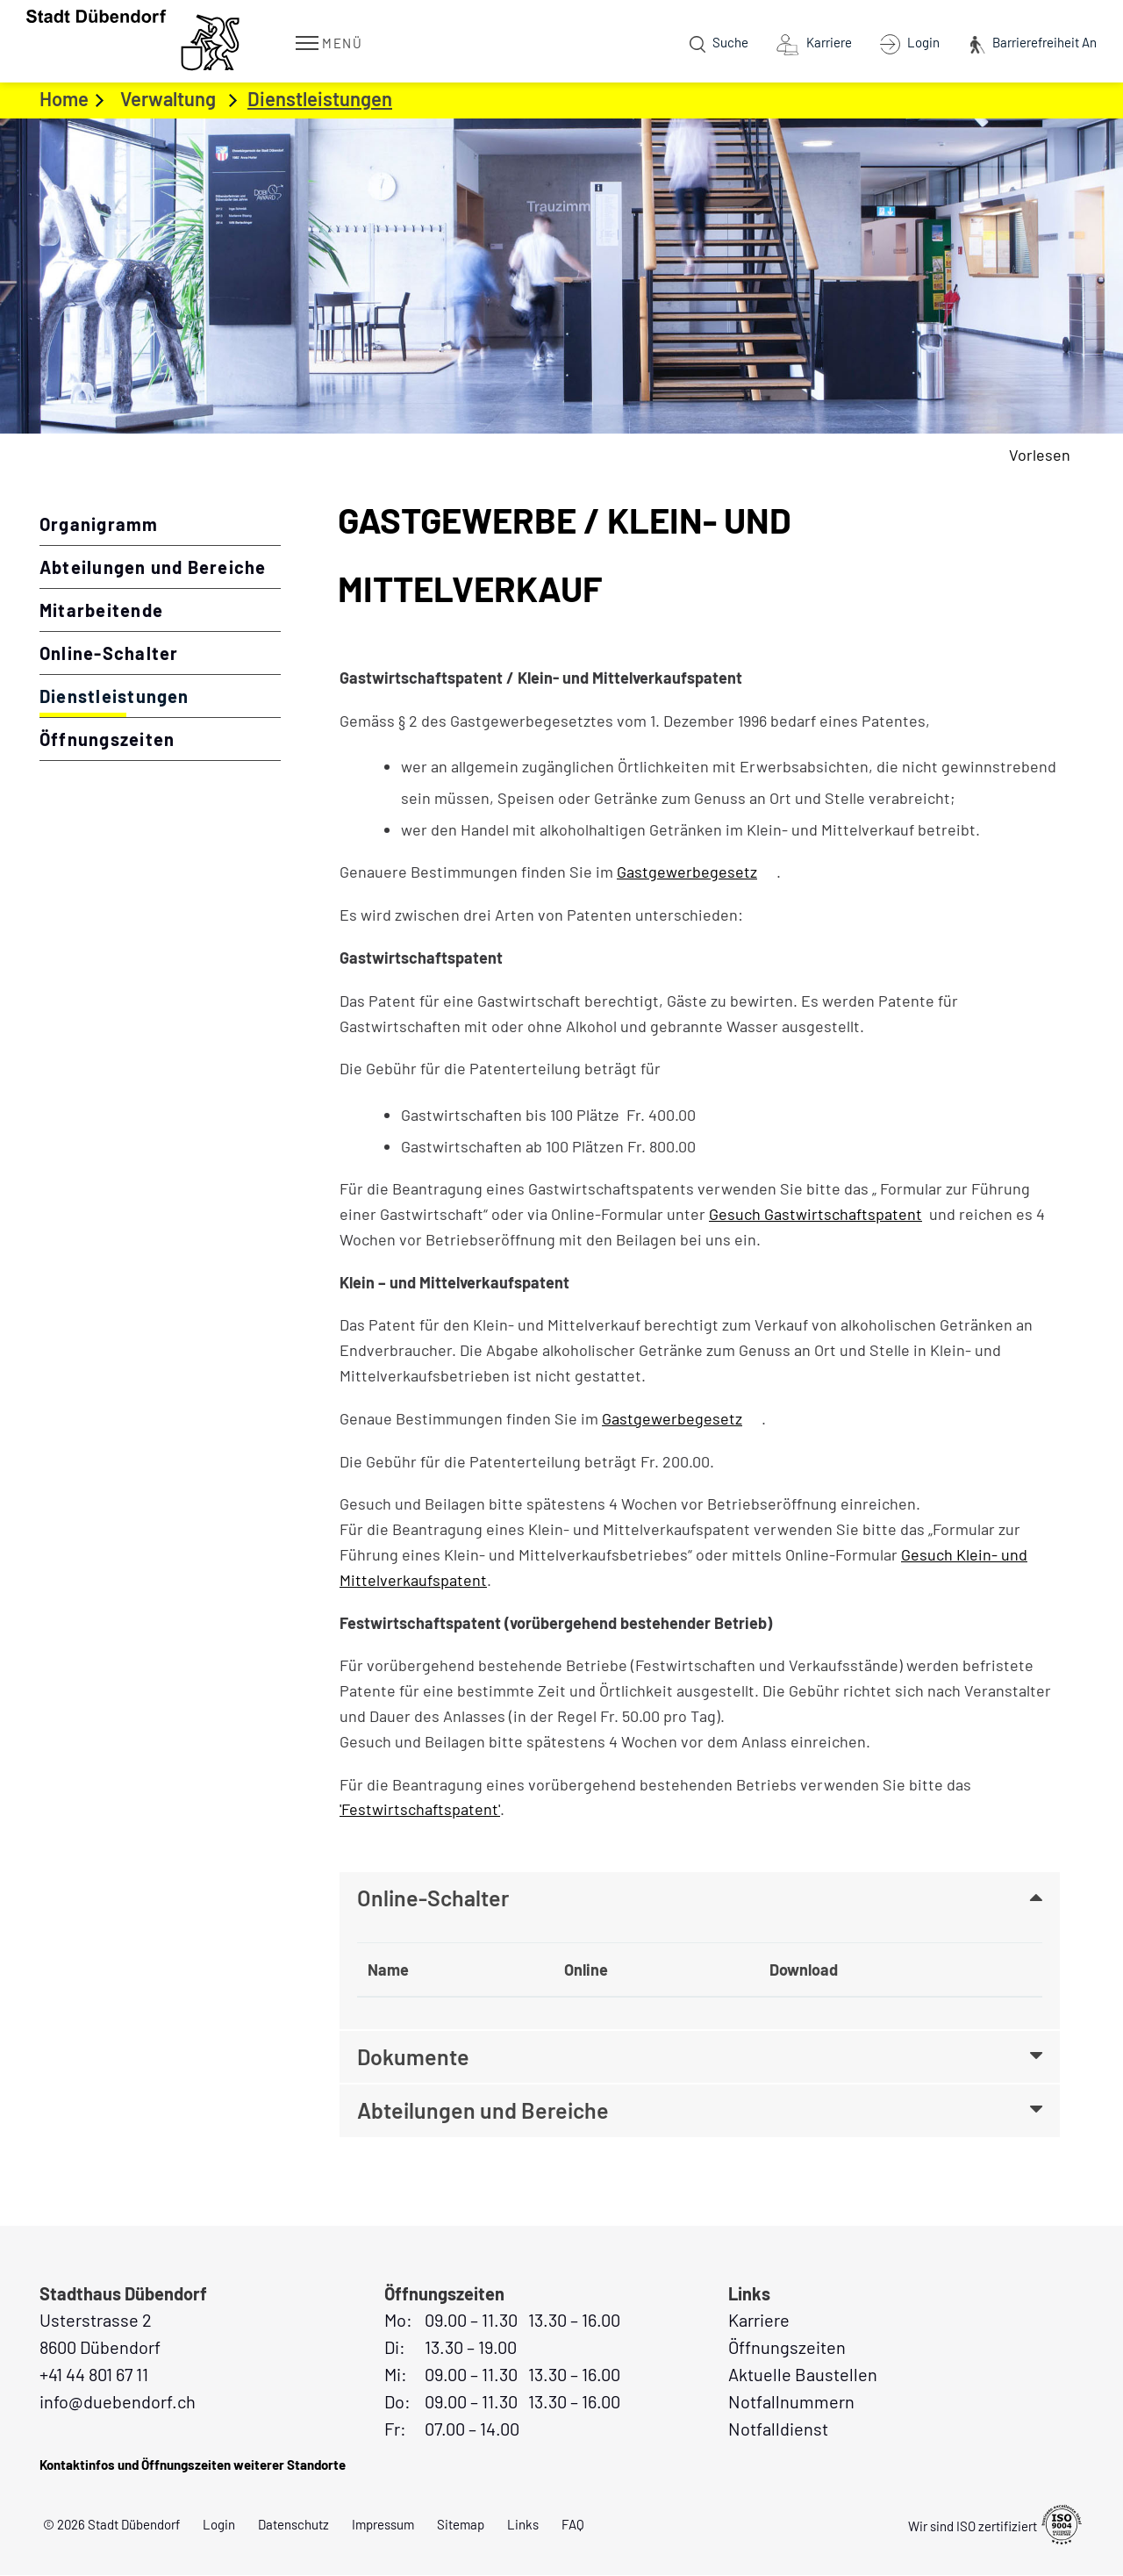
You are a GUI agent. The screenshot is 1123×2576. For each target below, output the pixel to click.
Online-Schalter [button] (433, 1898)
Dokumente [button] (413, 2057)
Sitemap (460, 2525)
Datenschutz (293, 2525)
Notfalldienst (778, 2429)
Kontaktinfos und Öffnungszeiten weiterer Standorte (192, 2465)
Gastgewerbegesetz (696, 871)
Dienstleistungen (160, 695)
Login (219, 2525)
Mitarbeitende (101, 610)
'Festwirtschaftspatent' (420, 1809)
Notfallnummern (791, 2402)
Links (523, 2525)
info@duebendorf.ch (117, 2402)
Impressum (383, 2525)
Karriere (759, 2320)
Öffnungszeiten (107, 739)
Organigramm (99, 524)
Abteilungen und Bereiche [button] (483, 2112)
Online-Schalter (108, 653)
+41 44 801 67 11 (93, 2375)
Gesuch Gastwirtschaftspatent (815, 1213)
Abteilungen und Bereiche (153, 567)
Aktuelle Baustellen (802, 2375)
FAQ (573, 2525)
